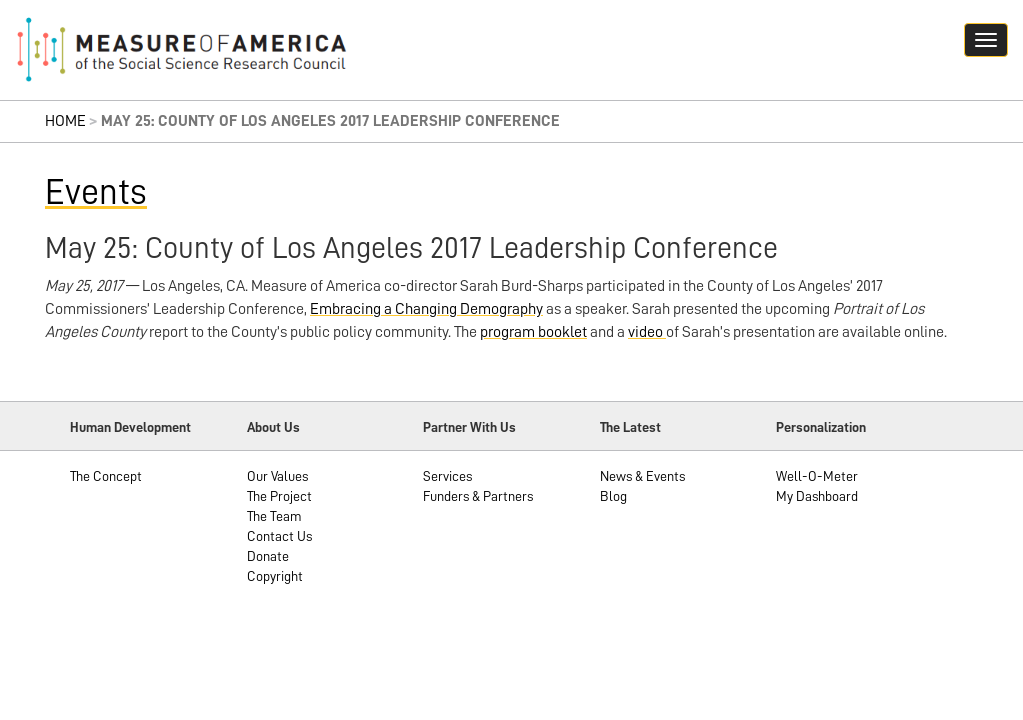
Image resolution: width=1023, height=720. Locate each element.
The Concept (106, 476)
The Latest (630, 427)
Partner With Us (469, 427)
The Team (274, 516)
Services (447, 476)
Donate (268, 556)
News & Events (642, 476)
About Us (273, 427)
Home (65, 121)
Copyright (275, 576)
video (647, 332)
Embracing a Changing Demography (426, 309)
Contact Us (279, 536)
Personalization (821, 427)
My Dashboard (817, 496)
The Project (279, 496)
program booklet (533, 332)
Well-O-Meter (817, 476)
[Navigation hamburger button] (986, 40)
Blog (613, 496)
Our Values (277, 476)
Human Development (130, 427)
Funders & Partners (478, 496)
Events (96, 192)
